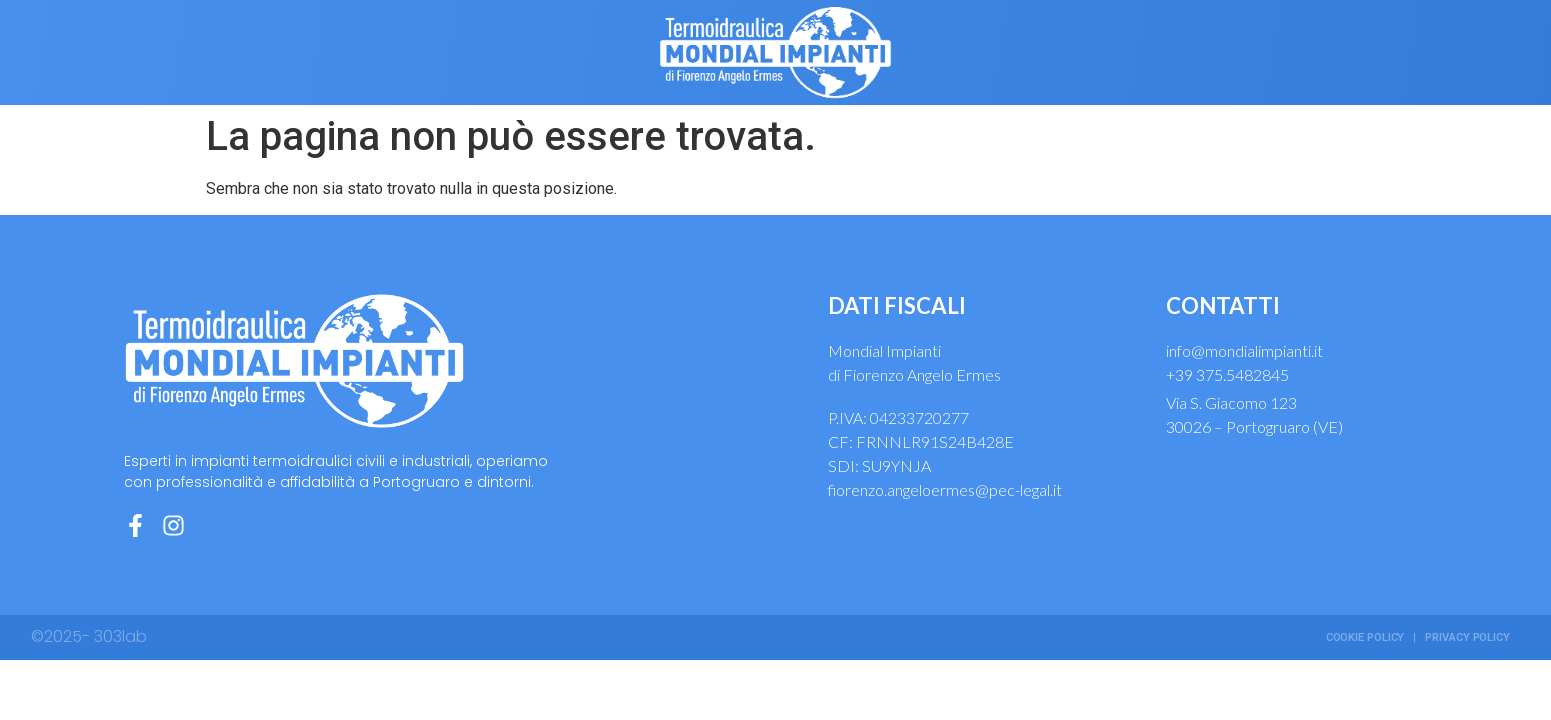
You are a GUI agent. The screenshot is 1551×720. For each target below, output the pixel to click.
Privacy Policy (1467, 637)
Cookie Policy (1365, 637)
